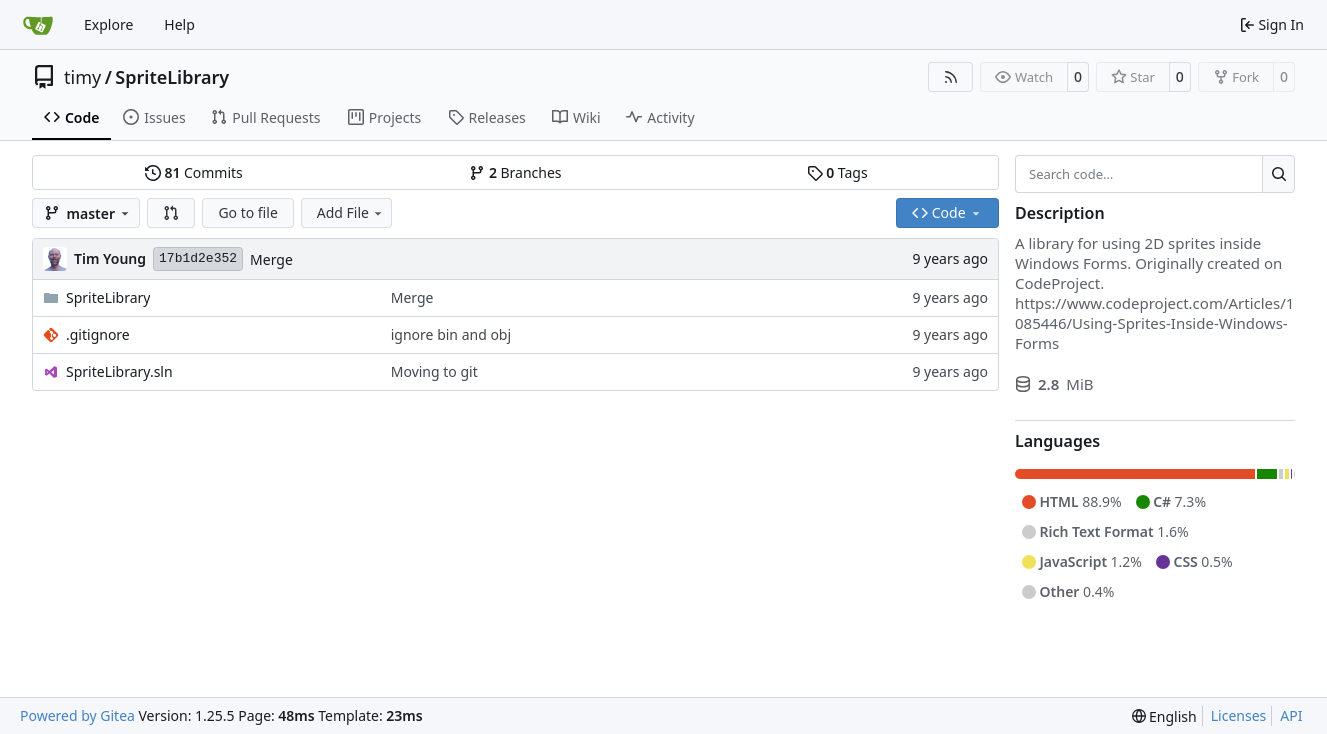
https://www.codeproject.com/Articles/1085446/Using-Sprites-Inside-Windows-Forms (1154, 323)
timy (82, 77)
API (1291, 715)
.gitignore (98, 334)
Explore (108, 24)
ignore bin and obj (451, 334)
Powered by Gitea (77, 715)
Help (179, 24)
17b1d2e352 (198, 258)
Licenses (1239, 715)
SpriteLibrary (172, 77)
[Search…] (1278, 174)
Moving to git (434, 371)
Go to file (247, 212)
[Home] (38, 25)
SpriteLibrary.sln (119, 371)
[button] (171, 213)
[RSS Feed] (951, 77)
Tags (837, 172)
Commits (194, 172)
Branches (515, 172)
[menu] (1164, 716)
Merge (271, 259)
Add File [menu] (351, 212)
